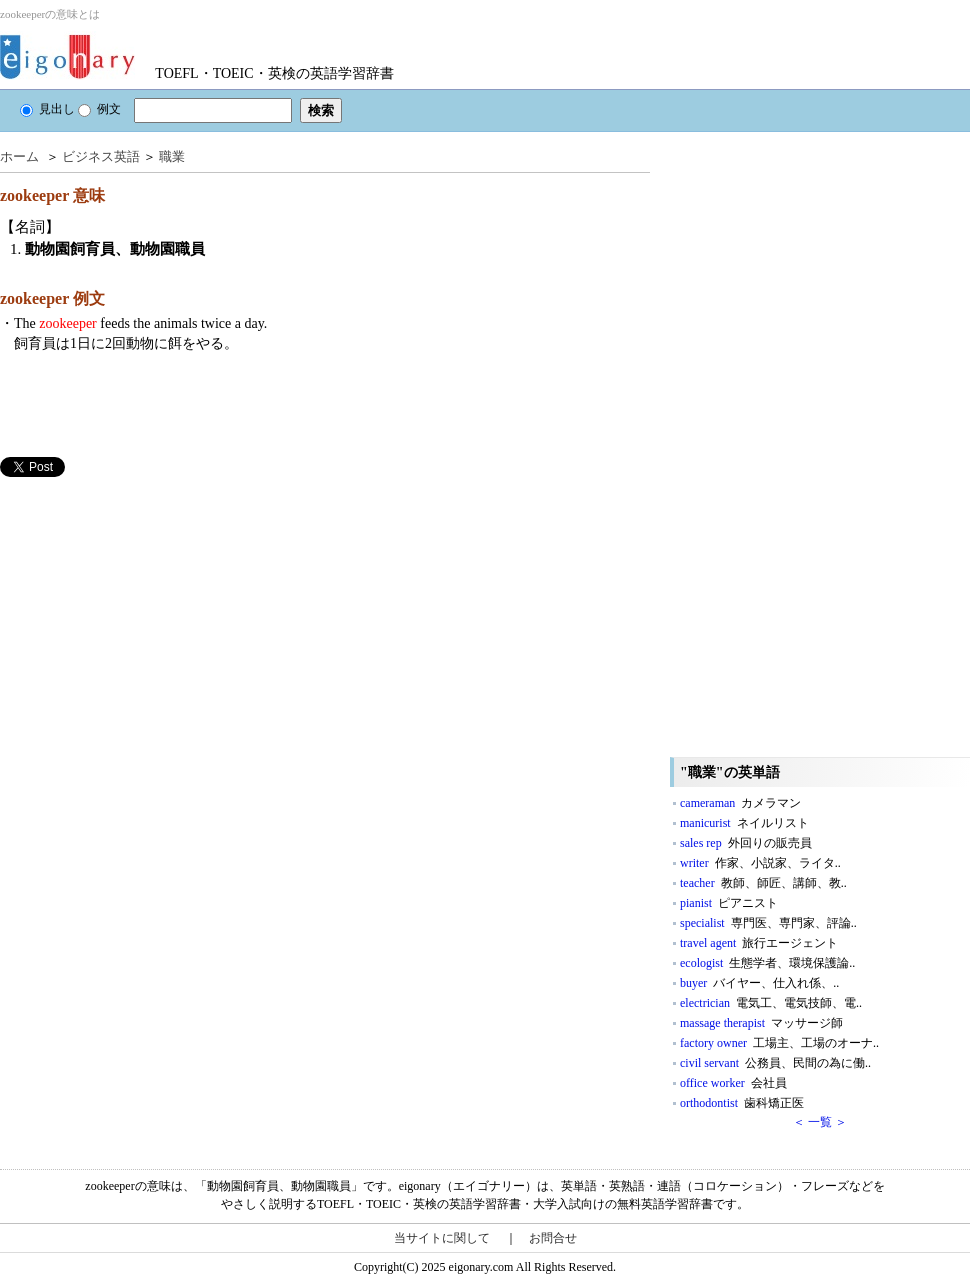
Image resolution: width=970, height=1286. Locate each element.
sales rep (746, 843)
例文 (99, 109)
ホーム (19, 156)
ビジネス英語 (101, 156)
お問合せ (553, 1238)
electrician (771, 1003)
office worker (733, 1083)
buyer (759, 983)
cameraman (740, 803)
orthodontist (742, 1103)
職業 (172, 156)
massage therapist (761, 1023)
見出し (47, 109)
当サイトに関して (442, 1238)
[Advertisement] (150, 617)
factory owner (779, 1043)
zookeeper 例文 (52, 298)
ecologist (767, 963)
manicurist (744, 823)
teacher (763, 883)
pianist (729, 903)
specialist (768, 923)
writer (760, 863)
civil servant (775, 1063)
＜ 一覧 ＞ (820, 1122)
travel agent (759, 943)
